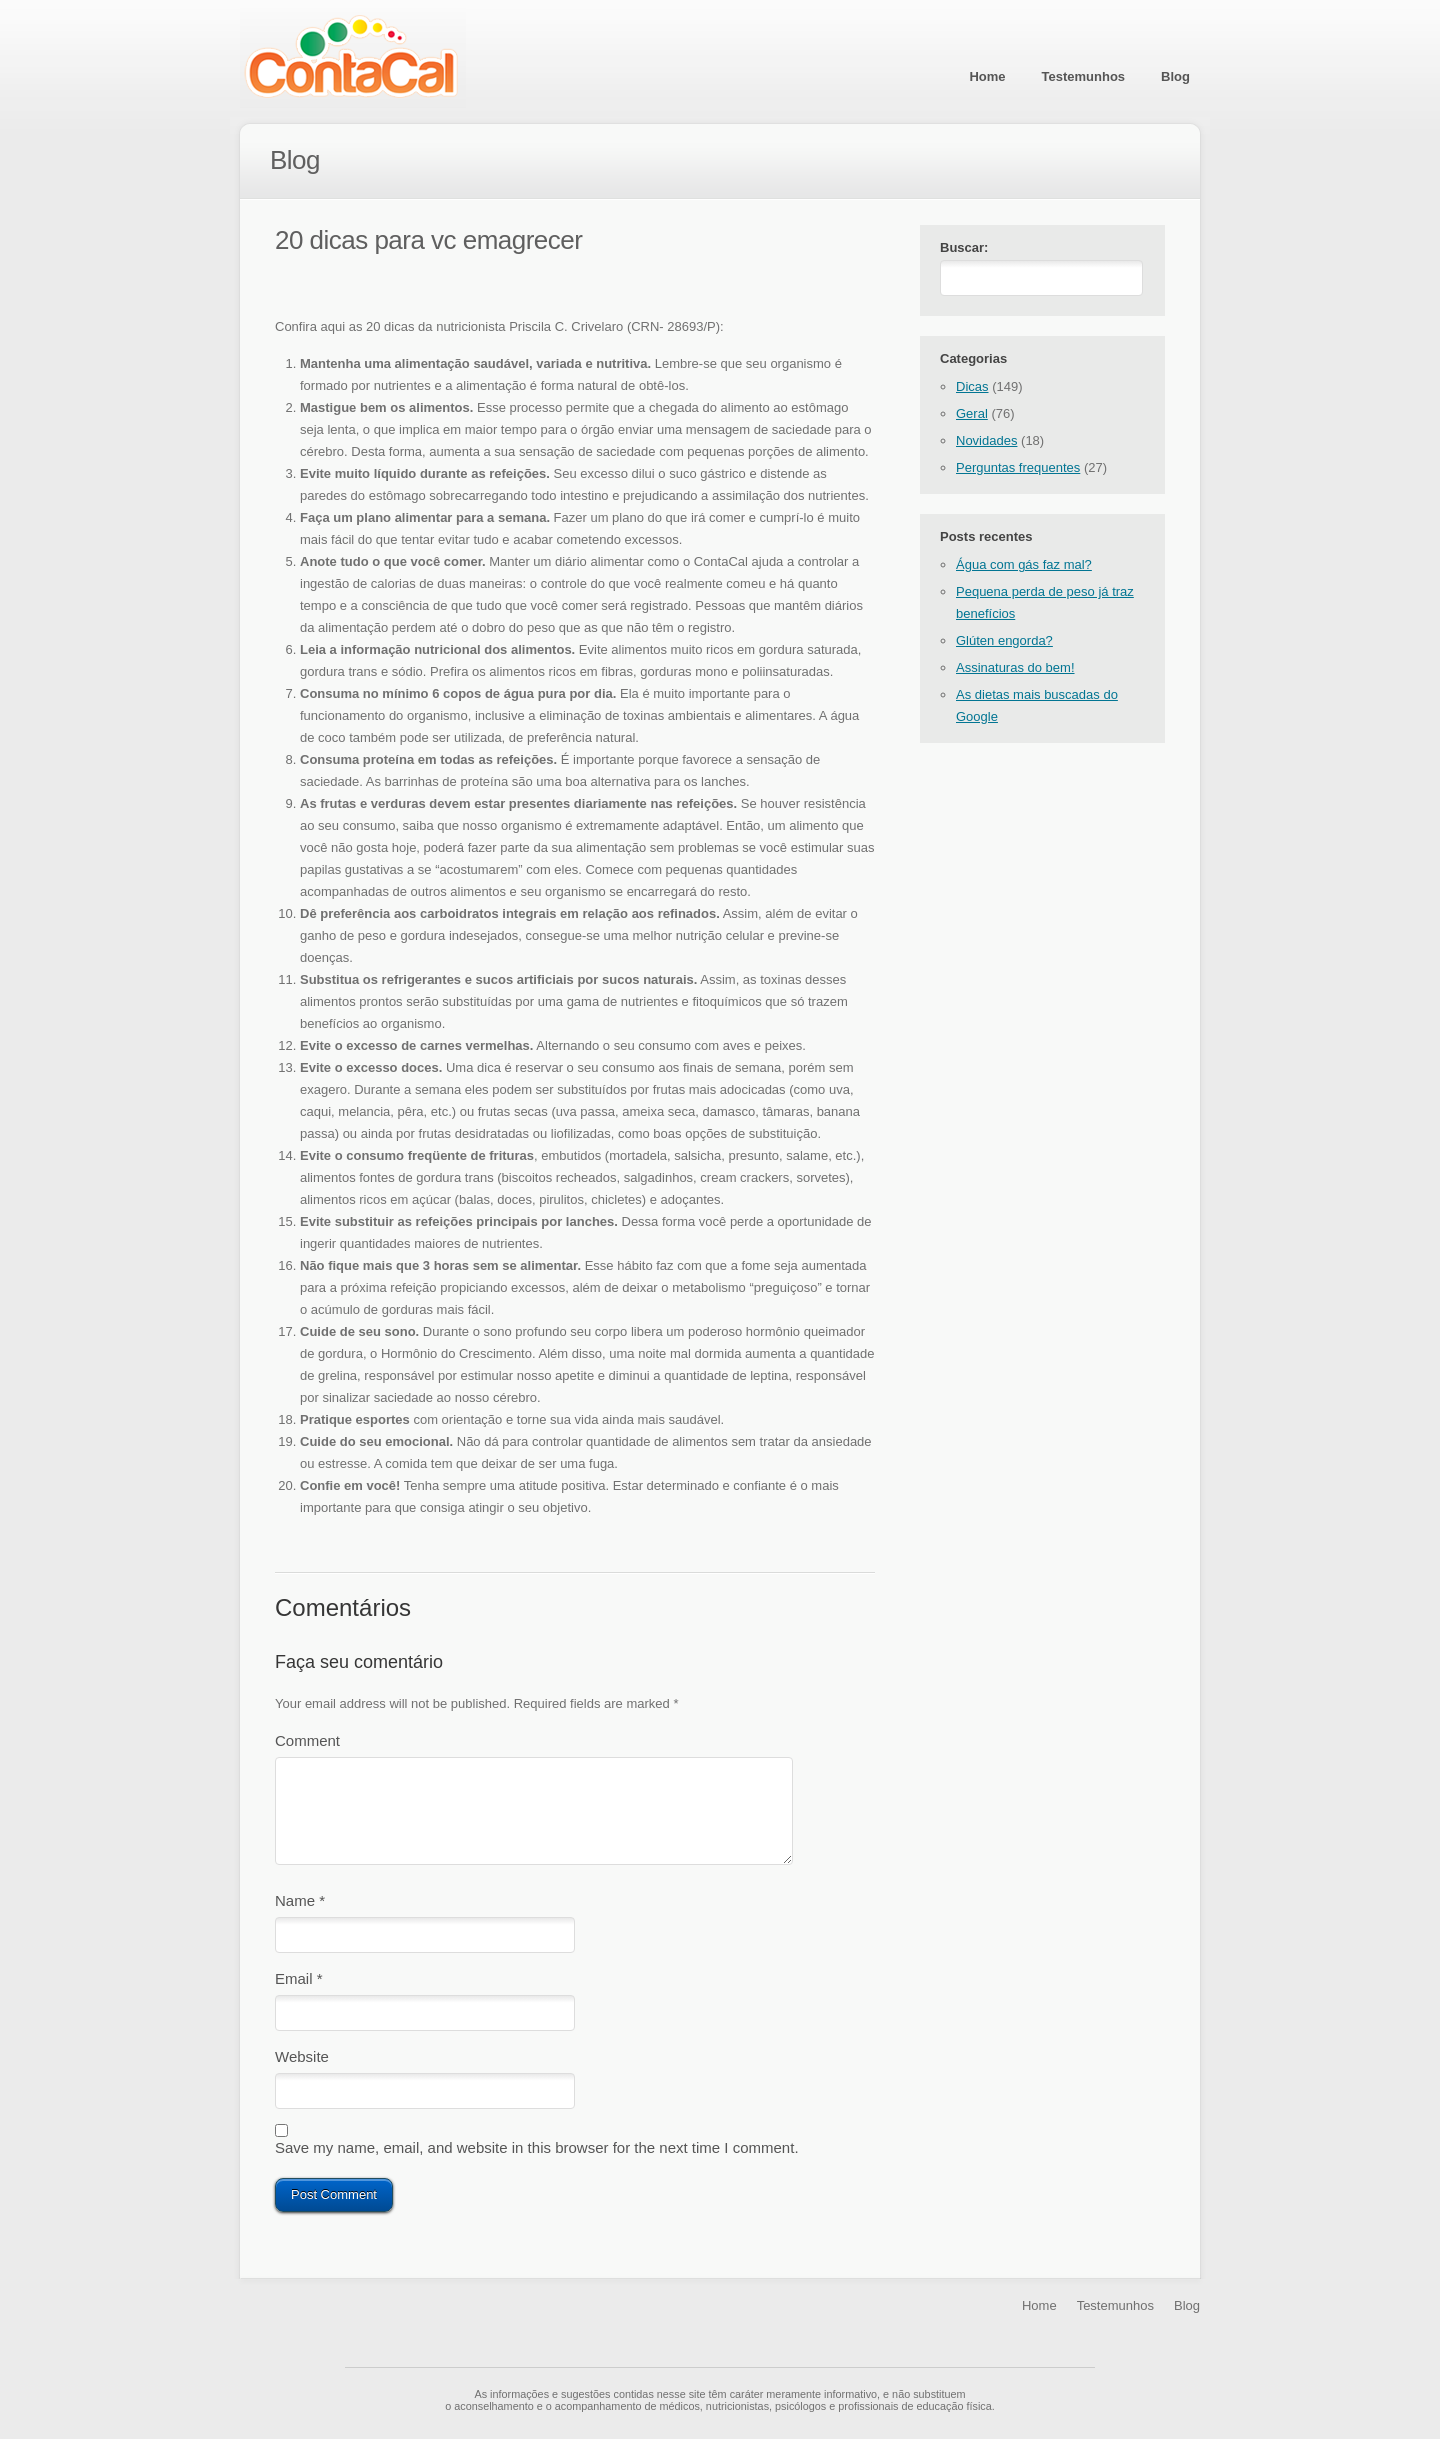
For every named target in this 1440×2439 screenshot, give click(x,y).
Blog (1175, 76)
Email (299, 1982)
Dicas (972, 390)
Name (300, 1900)
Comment (307, 1740)
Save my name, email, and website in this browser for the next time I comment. (537, 2159)
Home (987, 76)
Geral (972, 417)
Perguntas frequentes (1018, 471)
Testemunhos (1084, 76)
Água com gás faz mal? (1024, 568)
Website (302, 2064)
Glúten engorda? (1004, 644)
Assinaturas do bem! (1015, 671)
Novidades (986, 444)
